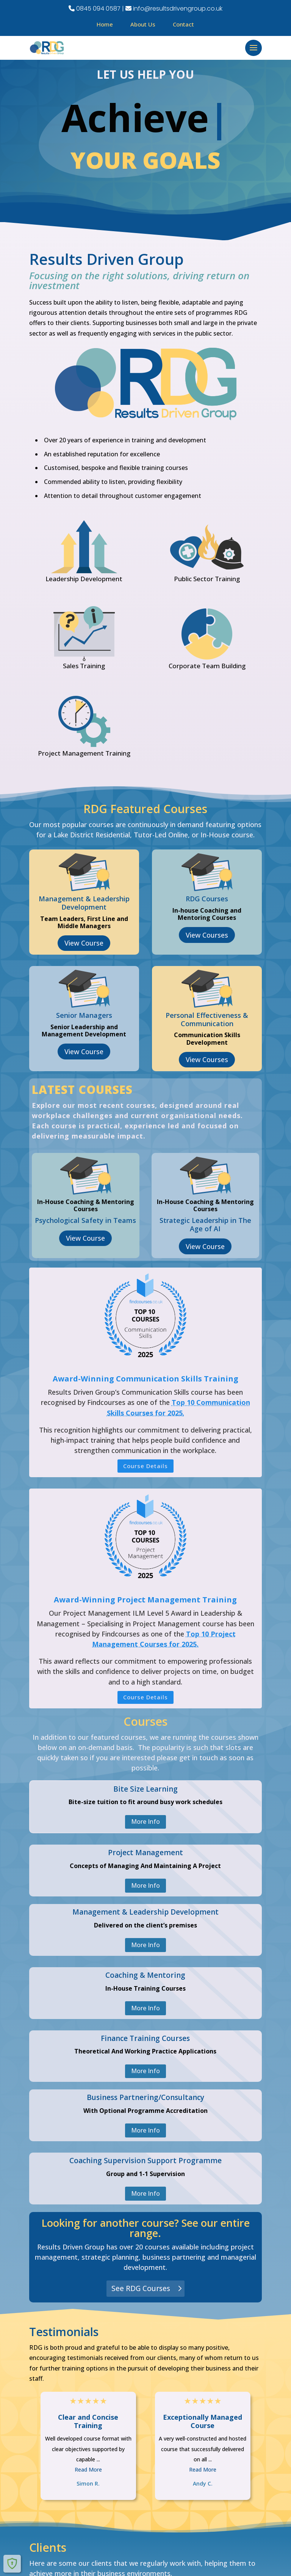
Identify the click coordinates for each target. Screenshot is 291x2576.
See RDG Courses (140, 2288)
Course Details (145, 1466)
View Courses (207, 935)
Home (105, 24)
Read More (88, 2469)
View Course (83, 942)
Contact (183, 24)
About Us (142, 24)
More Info (145, 1821)
